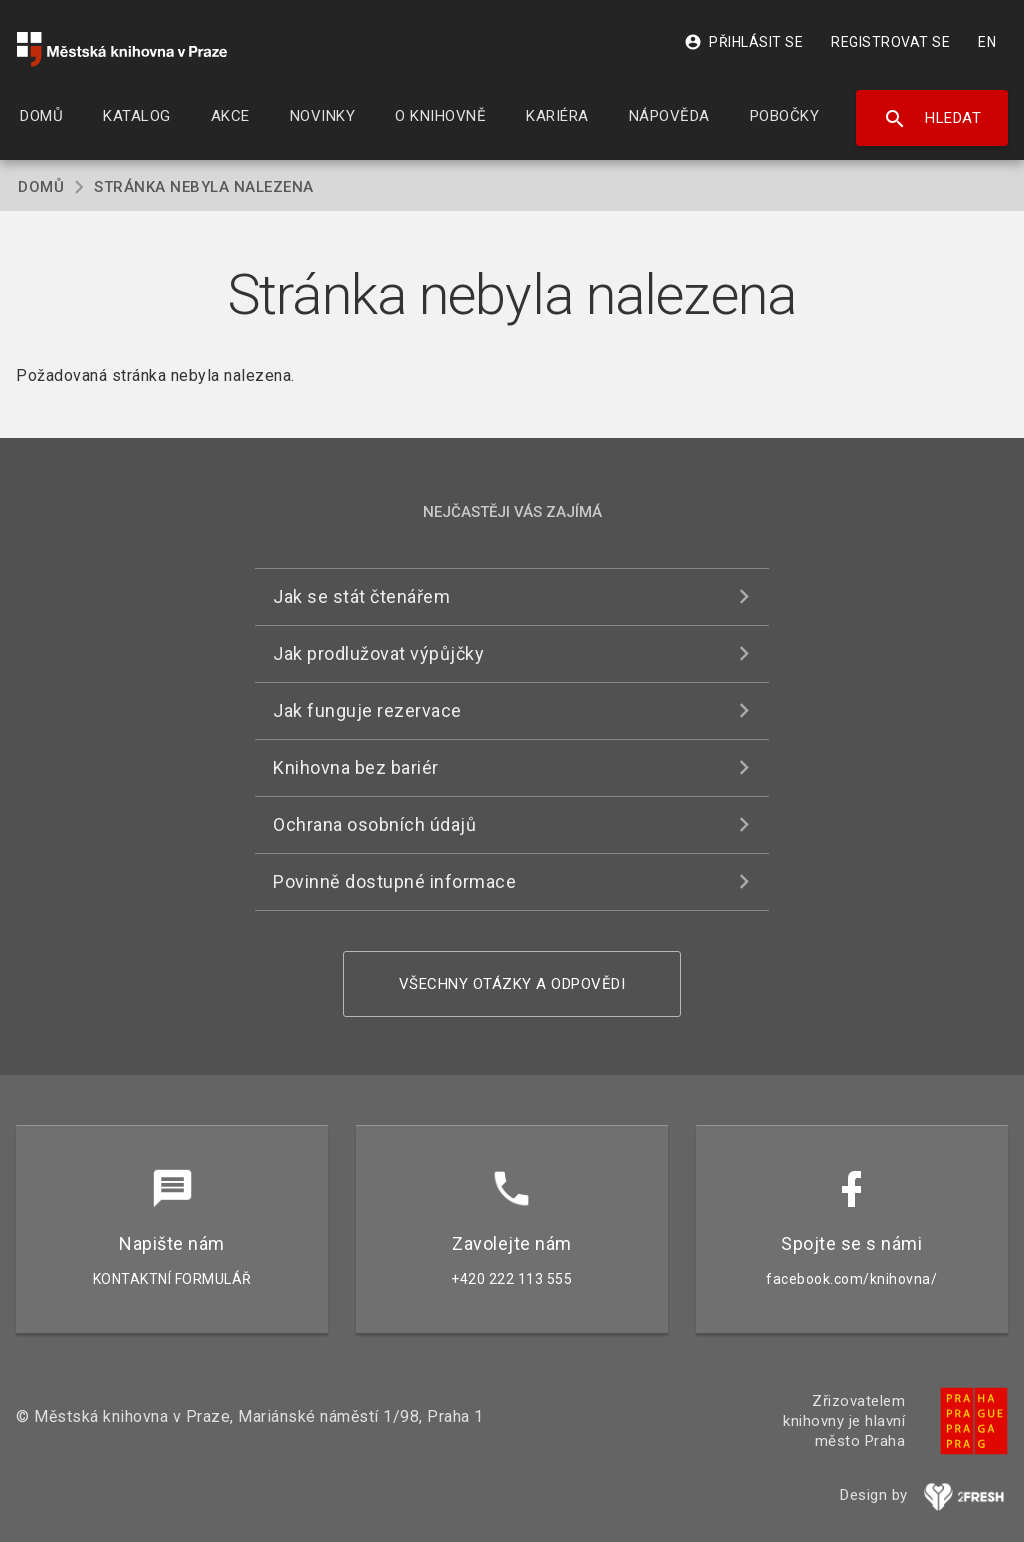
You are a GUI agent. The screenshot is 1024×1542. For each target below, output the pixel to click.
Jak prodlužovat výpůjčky (378, 653)
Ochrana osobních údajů (374, 824)
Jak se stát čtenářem (361, 596)
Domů (41, 187)
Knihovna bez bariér (356, 767)
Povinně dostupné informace (394, 881)
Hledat (932, 119)
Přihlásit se (743, 42)
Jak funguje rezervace (367, 710)
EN (987, 42)
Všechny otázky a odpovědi (512, 984)
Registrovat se (890, 42)
